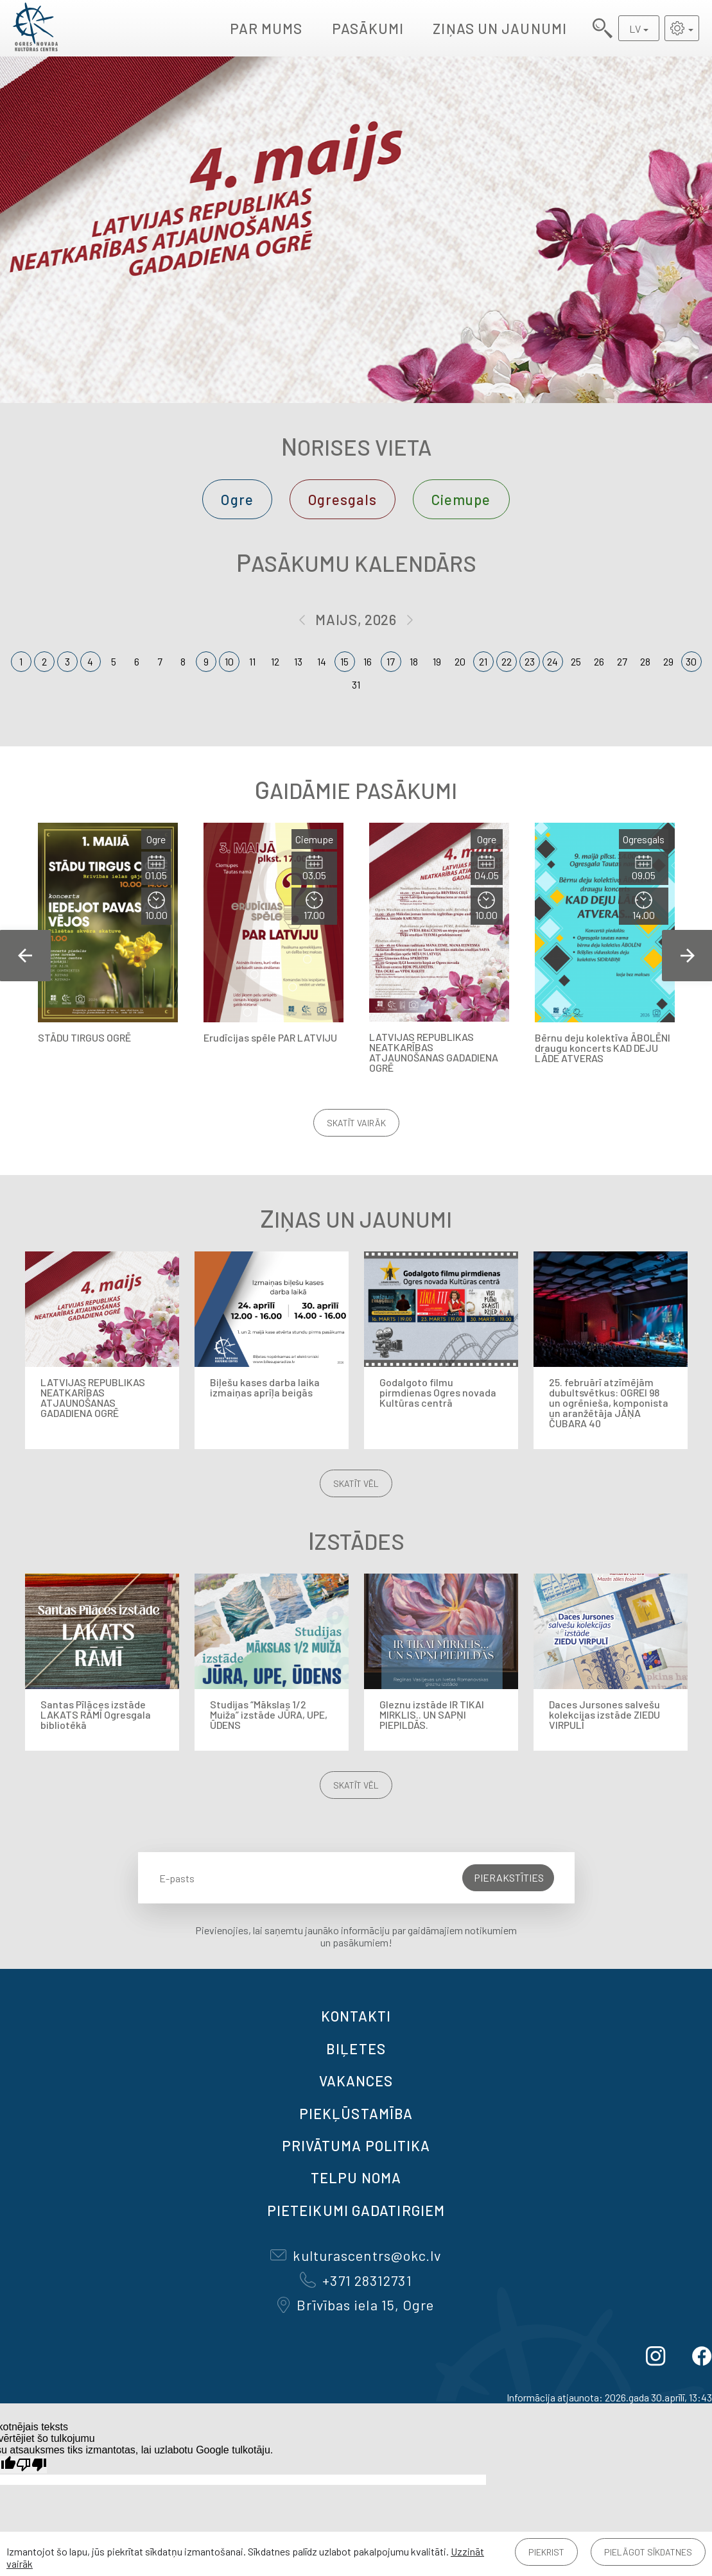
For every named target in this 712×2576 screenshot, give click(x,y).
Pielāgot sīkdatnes (648, 2551)
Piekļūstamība (356, 2113)
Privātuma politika (356, 2145)
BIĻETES (356, 2048)
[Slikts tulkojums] (31, 2464)
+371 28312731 (356, 2280)
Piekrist (546, 2551)
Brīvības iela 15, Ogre (355, 2304)
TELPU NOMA (356, 2177)
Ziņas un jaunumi (500, 28)
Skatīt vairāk (356, 1122)
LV (635, 28)
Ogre (237, 499)
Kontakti (356, 2015)
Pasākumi (368, 28)
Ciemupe (461, 499)
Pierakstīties (509, 1877)
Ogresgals (342, 499)
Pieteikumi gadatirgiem (356, 2210)
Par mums (266, 28)
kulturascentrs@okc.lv (355, 2255)
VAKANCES (356, 2080)
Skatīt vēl (356, 1483)
